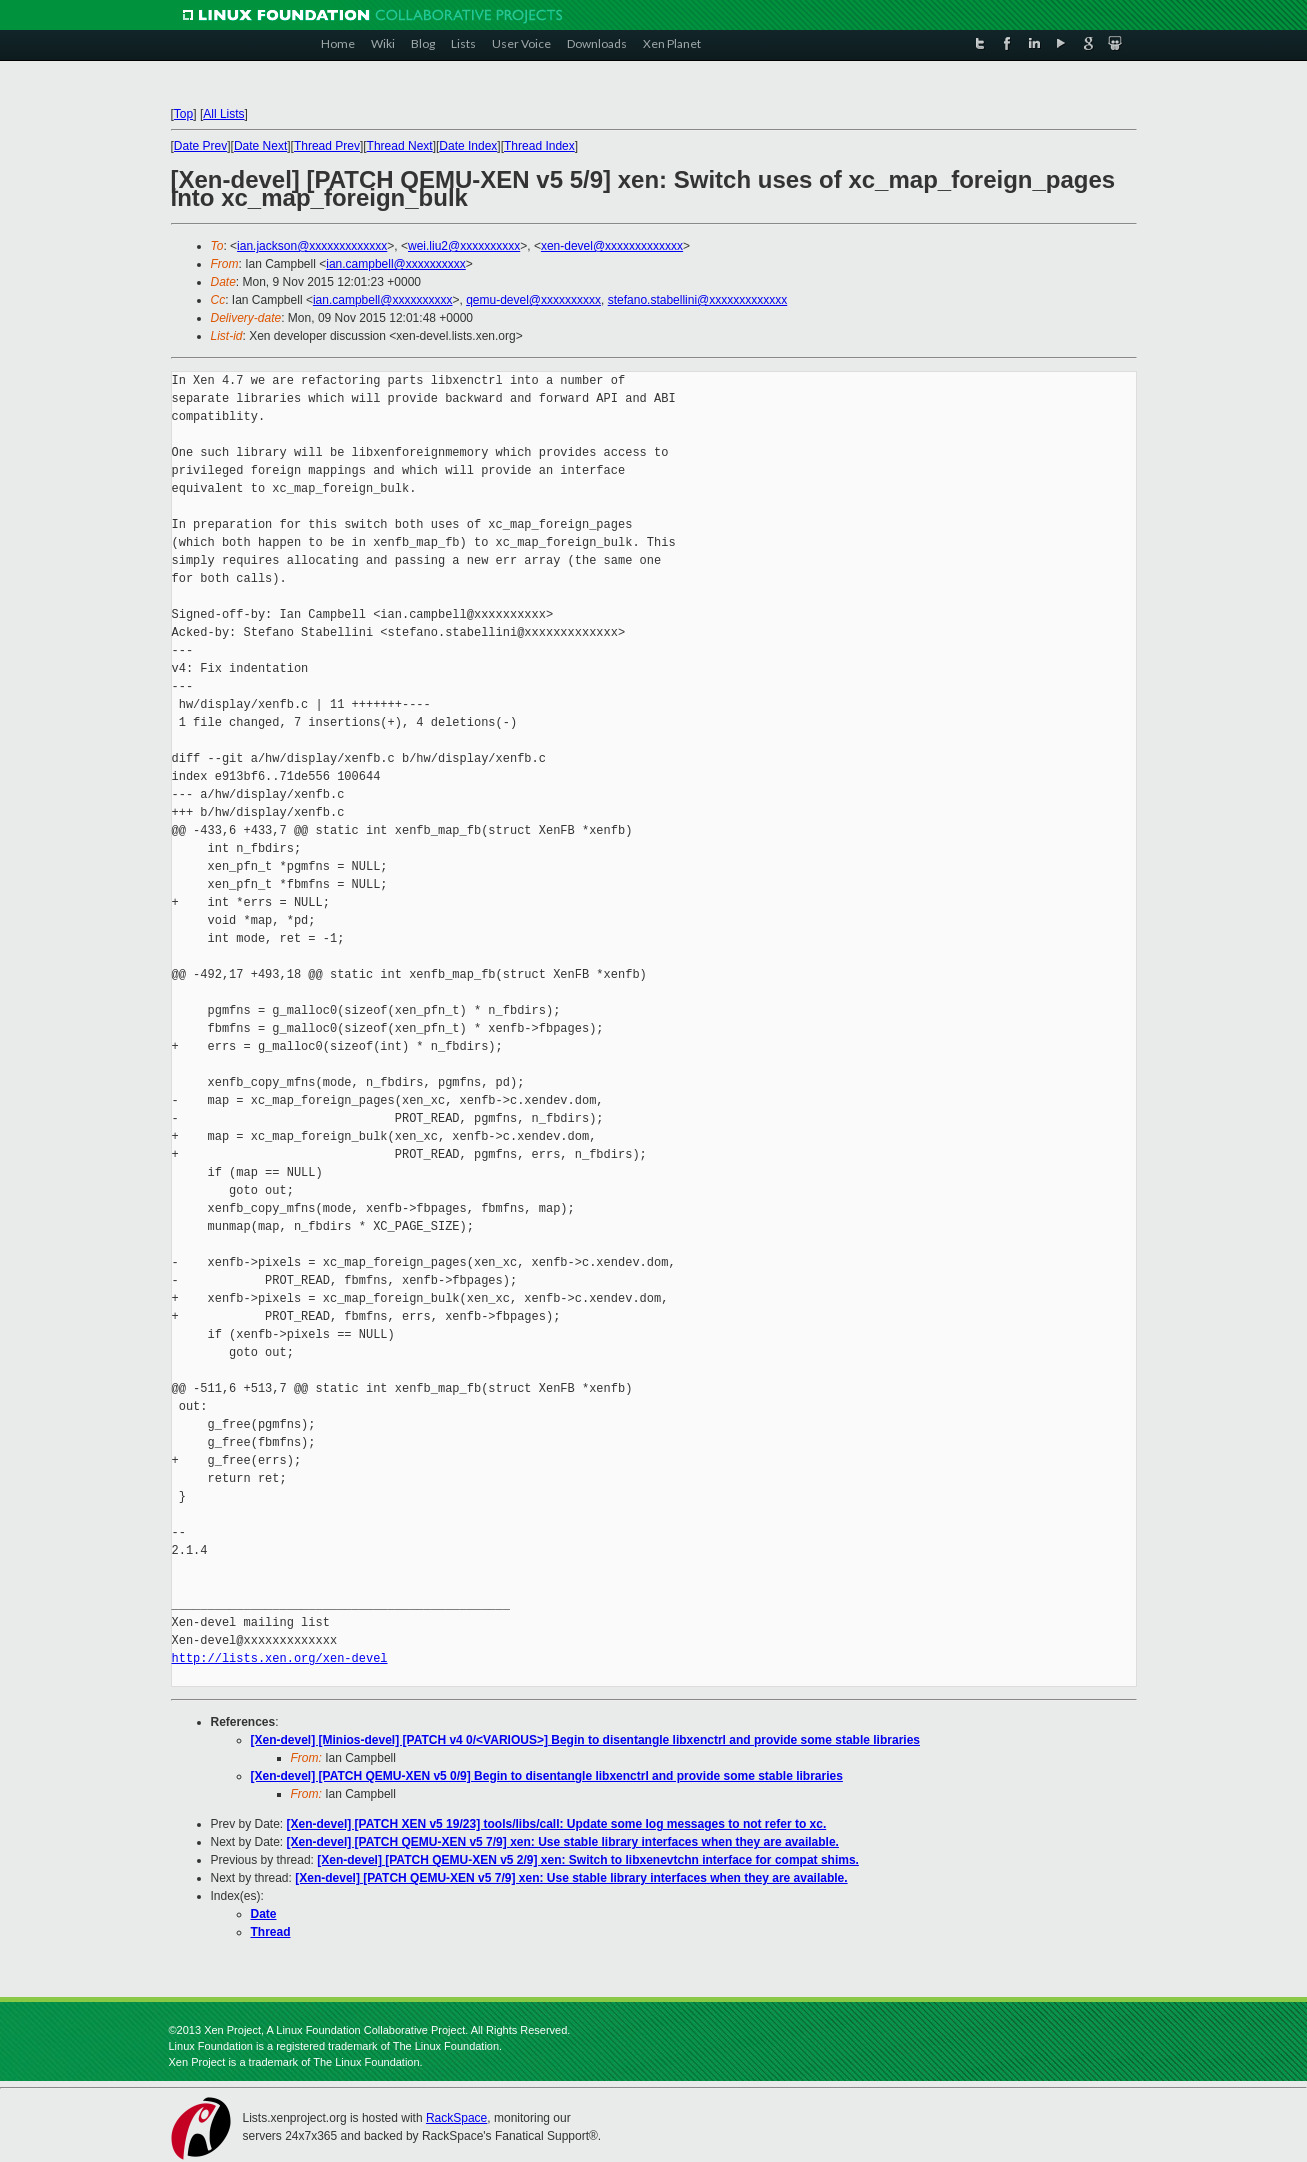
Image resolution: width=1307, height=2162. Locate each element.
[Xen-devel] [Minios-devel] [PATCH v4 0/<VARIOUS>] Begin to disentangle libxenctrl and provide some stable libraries (585, 1740)
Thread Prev (327, 146)
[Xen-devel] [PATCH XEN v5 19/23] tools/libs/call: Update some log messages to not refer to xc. (557, 1824)
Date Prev (200, 146)
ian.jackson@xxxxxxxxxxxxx (312, 246)
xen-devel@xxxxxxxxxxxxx (612, 246)
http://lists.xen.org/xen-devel (280, 1658)
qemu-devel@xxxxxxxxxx (533, 300)
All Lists (223, 114)
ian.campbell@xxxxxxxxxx (396, 264)
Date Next (260, 146)
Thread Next (400, 146)
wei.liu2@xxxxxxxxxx (464, 246)
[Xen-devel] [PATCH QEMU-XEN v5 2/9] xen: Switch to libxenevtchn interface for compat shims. (588, 1860)
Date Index (468, 146)
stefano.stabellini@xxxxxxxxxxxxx (698, 300)
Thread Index (539, 146)
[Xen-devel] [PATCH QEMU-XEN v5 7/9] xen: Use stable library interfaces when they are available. (563, 1842)
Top (183, 114)
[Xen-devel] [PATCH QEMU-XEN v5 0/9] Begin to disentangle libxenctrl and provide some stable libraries (547, 1776)
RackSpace (456, 2118)
